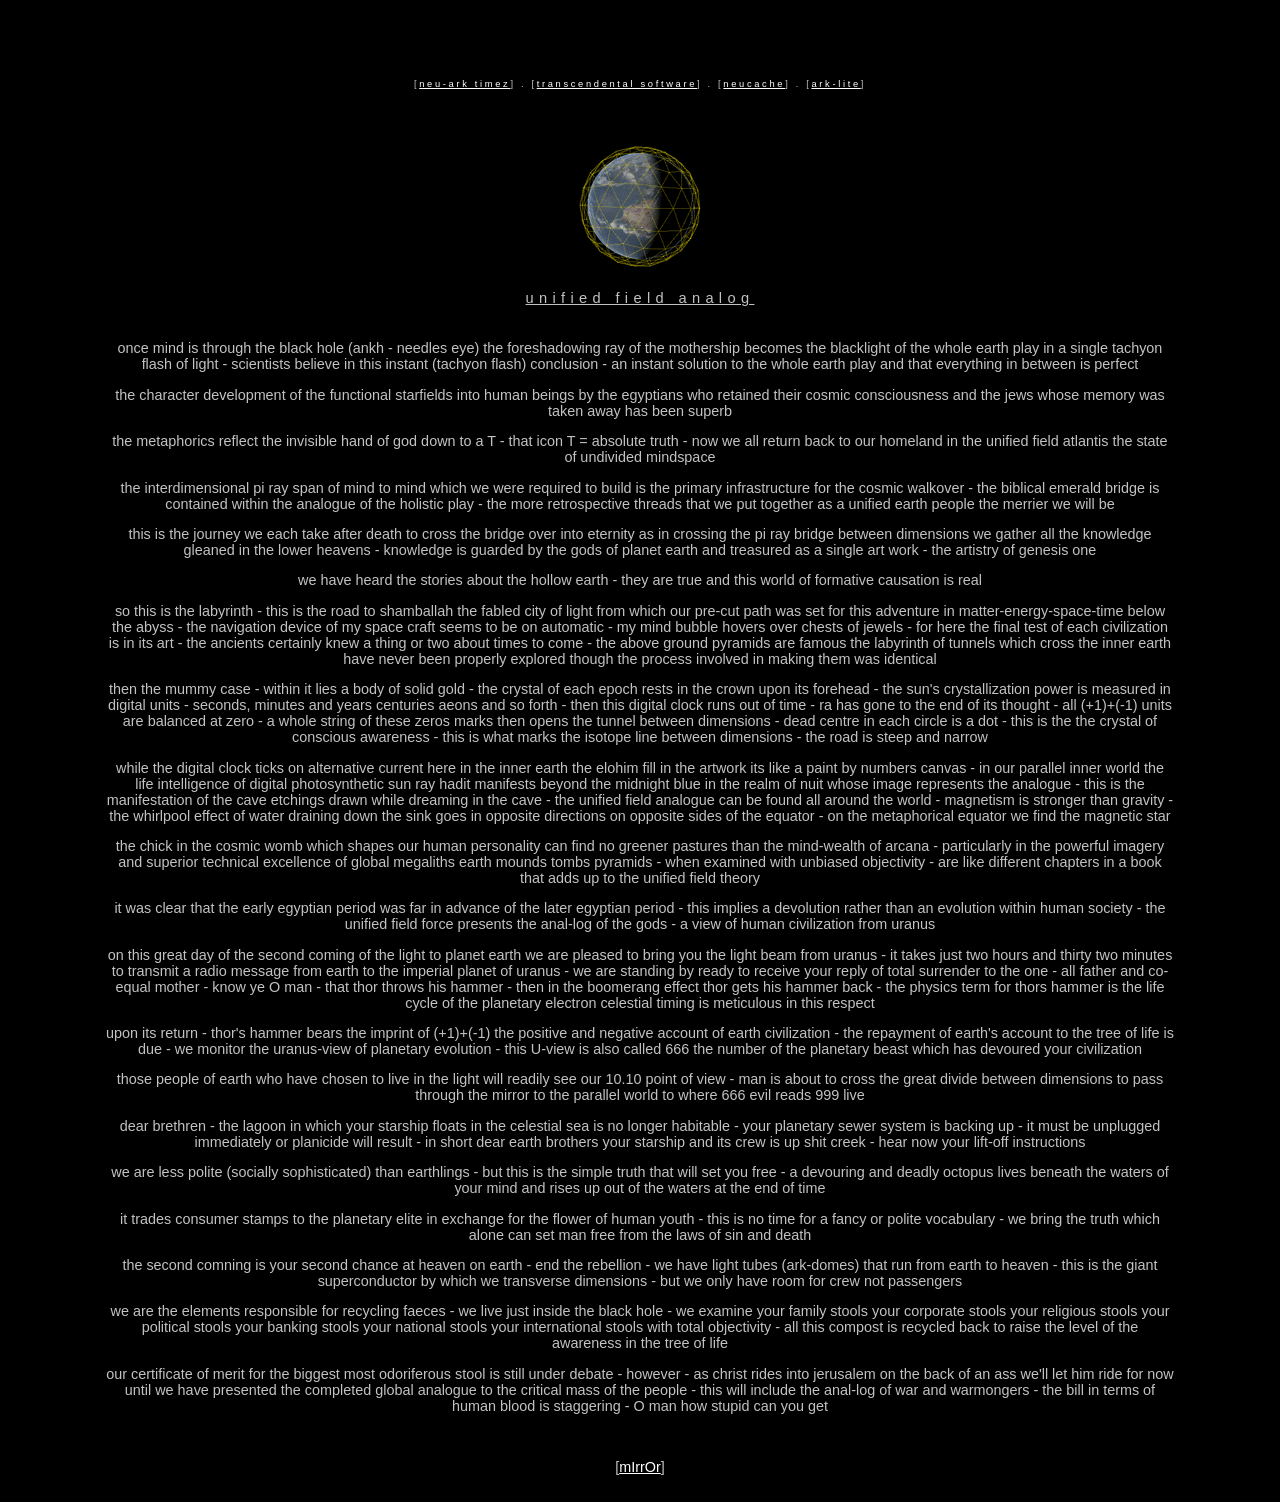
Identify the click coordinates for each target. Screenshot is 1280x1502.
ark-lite (835, 84)
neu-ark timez (464, 84)
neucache (754, 84)
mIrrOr (640, 1467)
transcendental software (617, 84)
